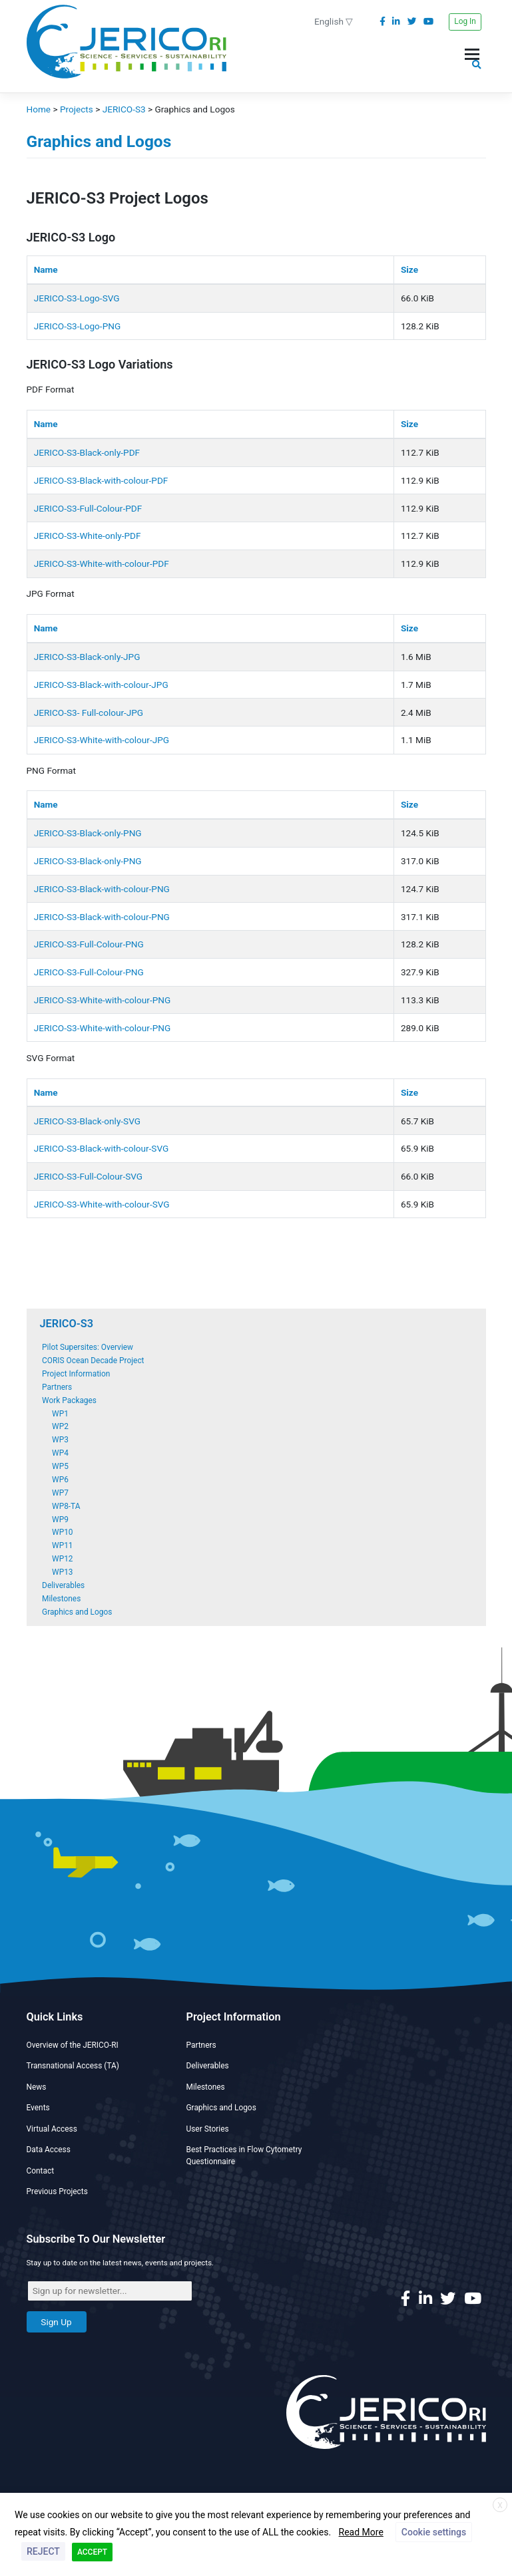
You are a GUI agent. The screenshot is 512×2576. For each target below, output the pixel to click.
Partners (57, 1387)
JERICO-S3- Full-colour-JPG (88, 712)
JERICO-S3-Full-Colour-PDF (88, 508)
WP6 (60, 1479)
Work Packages (69, 1400)
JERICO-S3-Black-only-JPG (87, 656)
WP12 (62, 1558)
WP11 (62, 1545)
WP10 (62, 1532)
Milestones (61, 1598)
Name (46, 269)
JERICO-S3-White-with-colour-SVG (102, 1204)
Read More (361, 2532)
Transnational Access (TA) (73, 2065)
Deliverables (63, 1585)
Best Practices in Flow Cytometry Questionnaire (244, 2155)
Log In (465, 21)
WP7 (60, 1493)
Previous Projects (57, 2191)
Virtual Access (52, 2129)
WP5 (60, 1466)
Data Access (49, 2149)
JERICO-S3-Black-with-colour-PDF (101, 480)
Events (38, 2107)
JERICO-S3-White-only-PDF (87, 535)
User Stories (207, 2129)
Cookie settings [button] (433, 2532)
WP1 (60, 1413)
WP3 (60, 1439)
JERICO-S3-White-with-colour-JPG (101, 739)
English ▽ (333, 21)
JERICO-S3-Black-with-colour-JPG (101, 684)
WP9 (60, 1519)
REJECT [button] (43, 2551)
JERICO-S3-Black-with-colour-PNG (102, 889)
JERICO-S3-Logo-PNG (77, 326)
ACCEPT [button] (92, 2552)
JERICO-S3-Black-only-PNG (88, 833)
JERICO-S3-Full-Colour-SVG (88, 1176)
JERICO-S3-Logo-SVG (77, 298)
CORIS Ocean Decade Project (93, 1360)
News (37, 2087)
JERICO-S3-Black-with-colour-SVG (101, 1148)
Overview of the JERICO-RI (73, 2045)
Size (409, 269)
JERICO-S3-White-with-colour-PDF (101, 563)
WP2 (60, 1426)
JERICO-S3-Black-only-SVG (87, 1121)
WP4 (60, 1453)
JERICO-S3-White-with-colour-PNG (102, 1000)
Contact (41, 2170)
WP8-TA (66, 1506)
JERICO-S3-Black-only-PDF (87, 452)
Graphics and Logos (77, 1612)
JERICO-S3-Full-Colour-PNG (89, 944)
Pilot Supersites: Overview (87, 1347)
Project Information (76, 1373)
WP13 (62, 1572)
